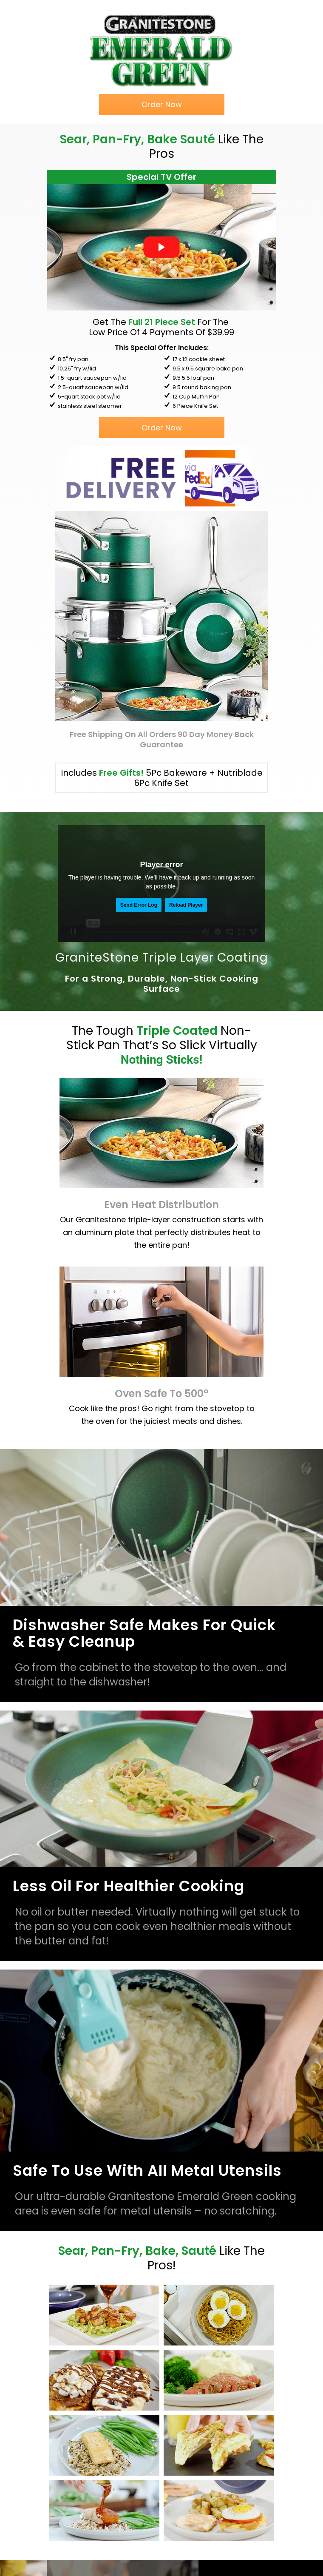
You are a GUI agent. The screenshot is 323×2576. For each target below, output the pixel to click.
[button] (161, 104)
